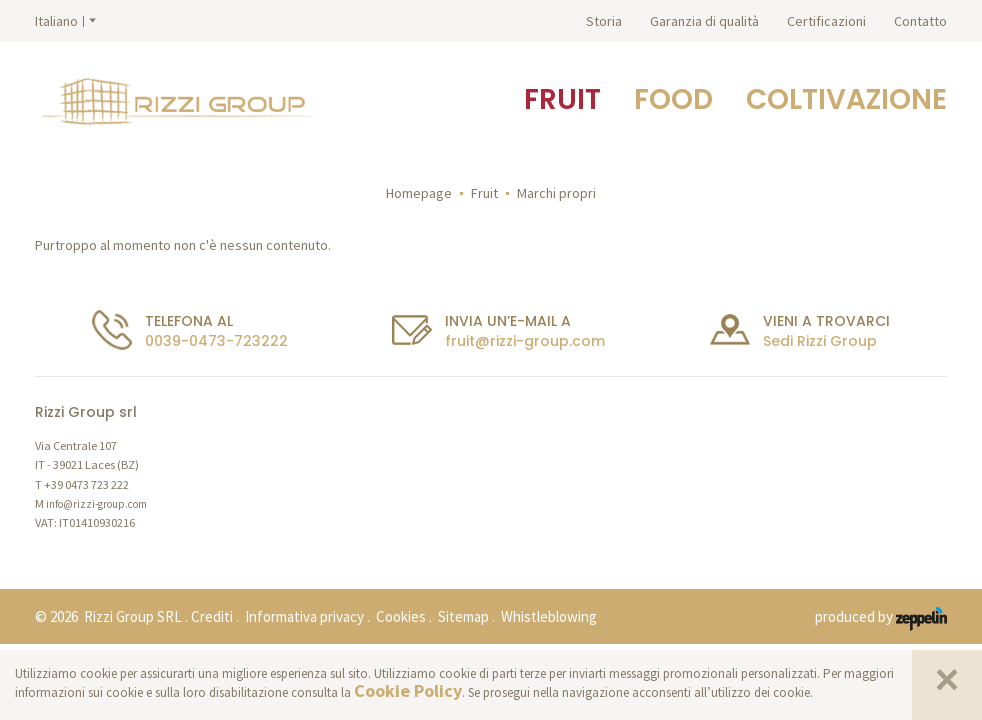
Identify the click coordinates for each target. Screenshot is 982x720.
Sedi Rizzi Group (820, 341)
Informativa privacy (304, 616)
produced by (881, 618)
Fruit (484, 193)
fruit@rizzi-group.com (525, 341)
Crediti (212, 616)
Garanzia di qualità (704, 21)
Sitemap (463, 616)
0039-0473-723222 (216, 341)
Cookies (401, 616)
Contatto (920, 21)
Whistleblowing (549, 616)
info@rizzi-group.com (96, 504)
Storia (604, 21)
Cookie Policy (408, 690)
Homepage (419, 193)
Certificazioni (826, 21)
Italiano (56, 21)
